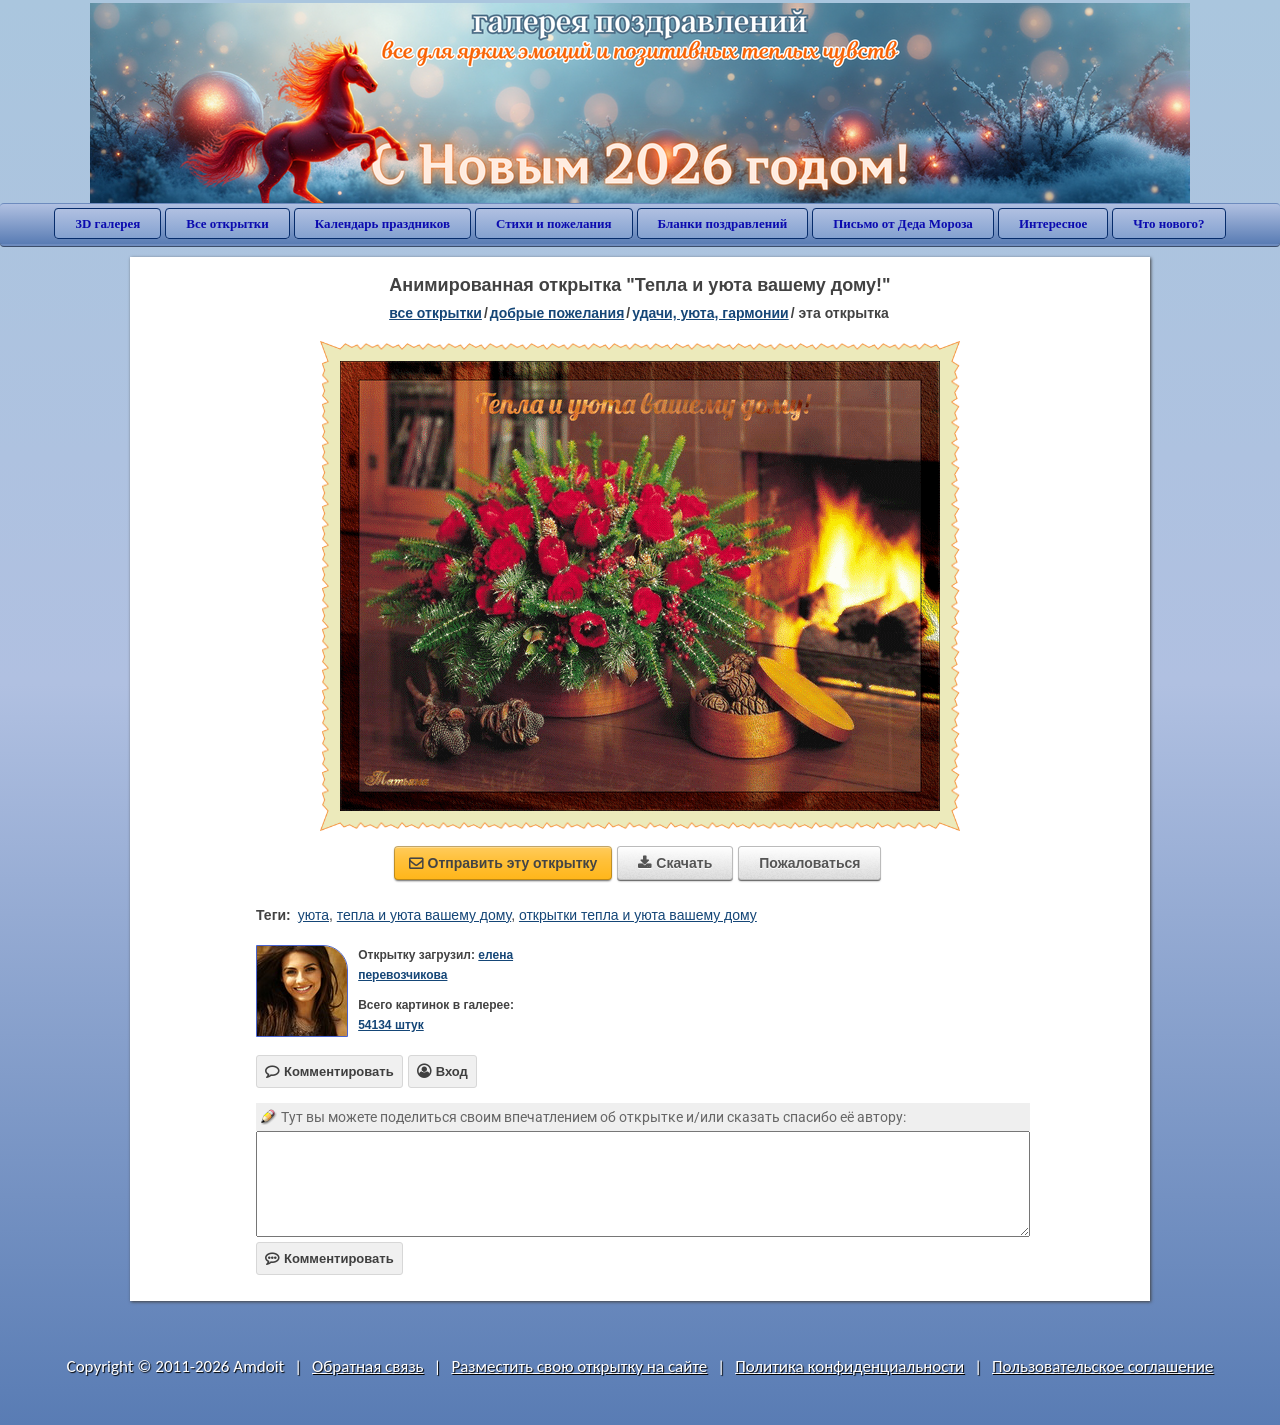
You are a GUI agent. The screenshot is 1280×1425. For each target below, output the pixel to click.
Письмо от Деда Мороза (903, 223)
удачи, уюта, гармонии (710, 313)
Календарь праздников (382, 223)
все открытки (435, 313)
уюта (313, 915)
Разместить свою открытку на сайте (579, 1366)
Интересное (1053, 223)
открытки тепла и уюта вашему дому (638, 915)
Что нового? (1168, 223)
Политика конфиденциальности (849, 1366)
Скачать (675, 863)
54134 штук (391, 1025)
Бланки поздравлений (723, 223)
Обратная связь (368, 1366)
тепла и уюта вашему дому (424, 915)
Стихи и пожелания (554, 223)
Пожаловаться (809, 863)
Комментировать (329, 1258)
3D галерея (107, 223)
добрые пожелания (557, 313)
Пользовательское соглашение (1102, 1366)
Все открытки (227, 223)
